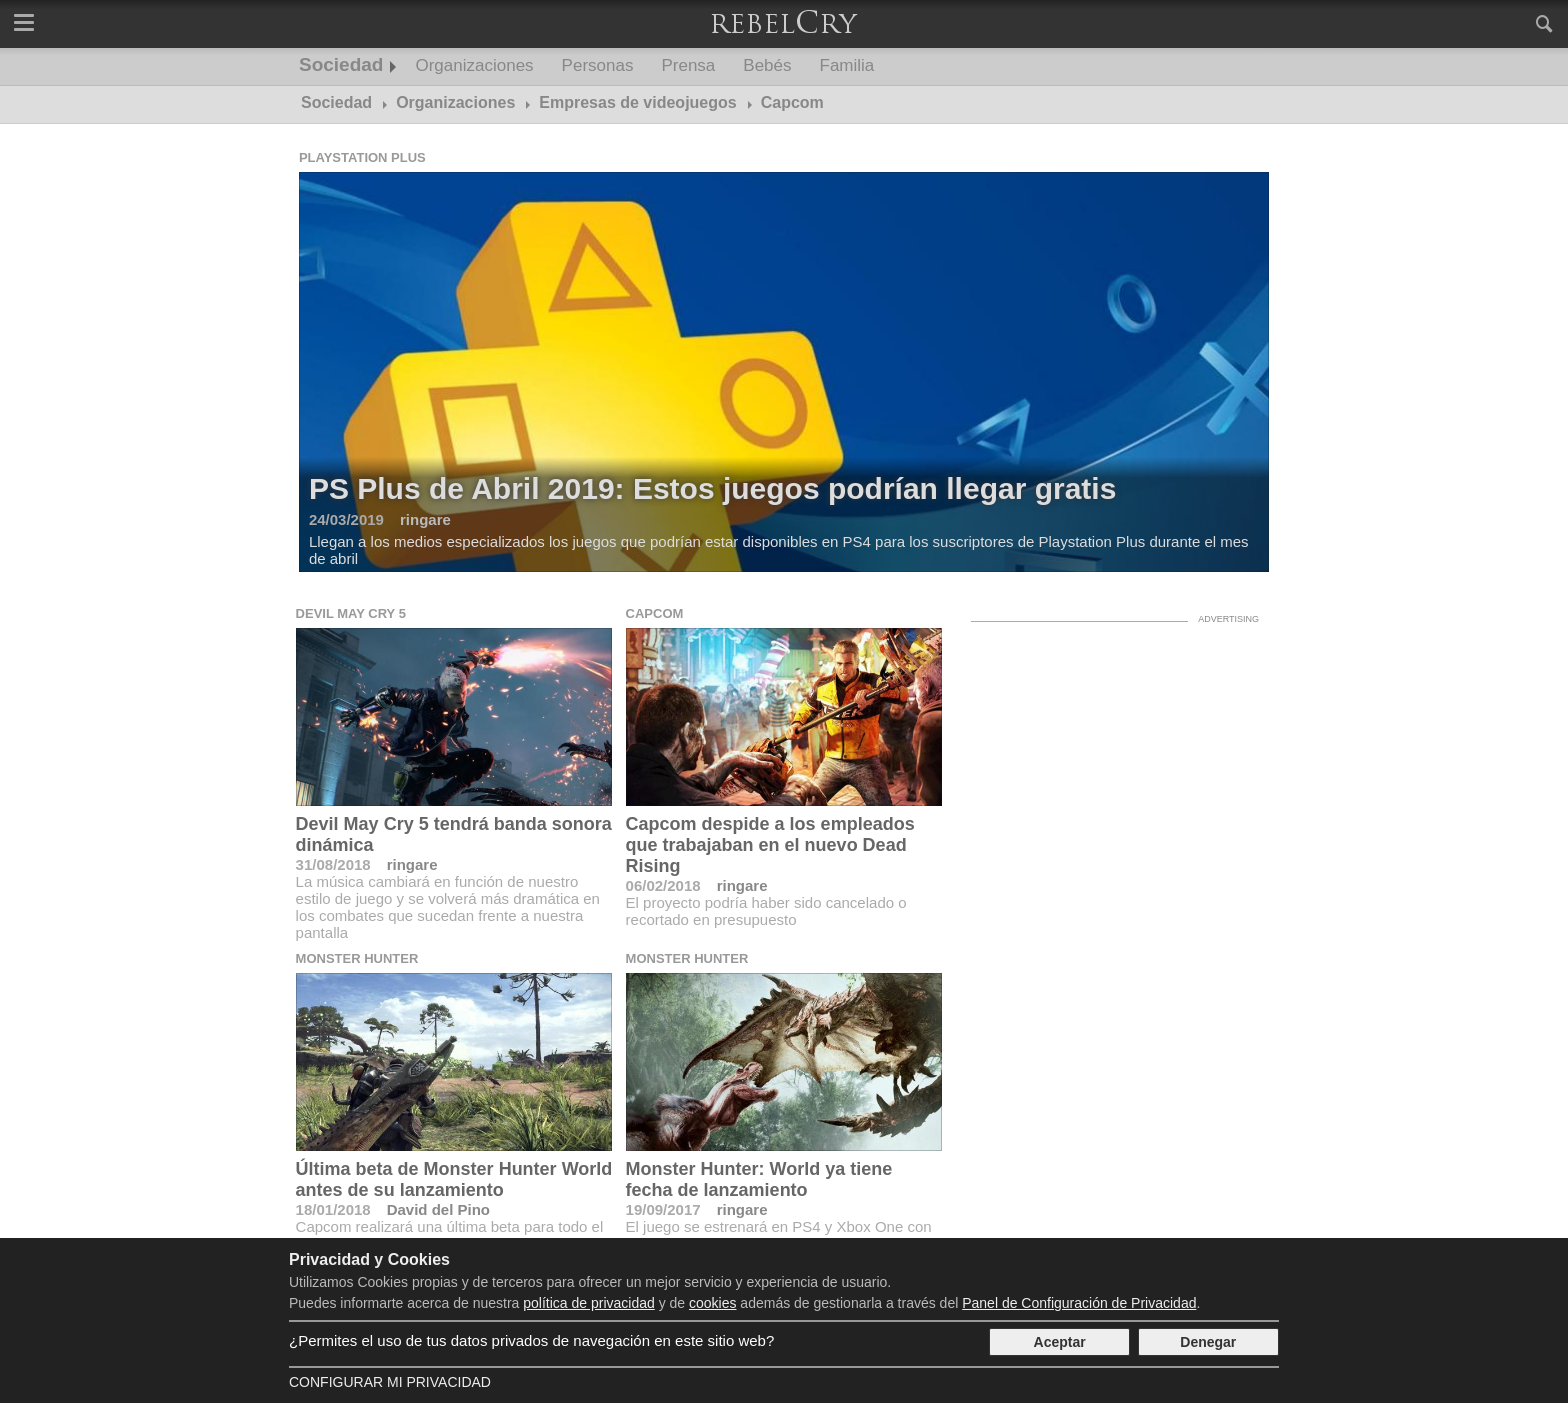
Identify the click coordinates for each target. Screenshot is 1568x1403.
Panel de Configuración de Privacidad (1079, 1303)
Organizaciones (474, 65)
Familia (847, 65)
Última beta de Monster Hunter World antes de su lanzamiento (454, 1179)
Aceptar (1060, 1342)
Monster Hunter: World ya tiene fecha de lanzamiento (759, 1179)
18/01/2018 (333, 1209)
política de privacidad (589, 1303)
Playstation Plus (362, 157)
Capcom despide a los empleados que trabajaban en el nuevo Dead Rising (770, 845)
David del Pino (438, 1209)
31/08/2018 (333, 864)
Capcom (655, 613)
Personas (598, 65)
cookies (712, 1303)
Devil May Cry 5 (351, 613)
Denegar (1208, 1342)
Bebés (767, 65)
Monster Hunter (357, 958)
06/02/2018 (663, 885)
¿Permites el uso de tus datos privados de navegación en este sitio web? (531, 1340)
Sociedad (341, 64)
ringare (412, 864)
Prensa (688, 65)
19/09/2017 (663, 1209)
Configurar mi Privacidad (390, 1382)
